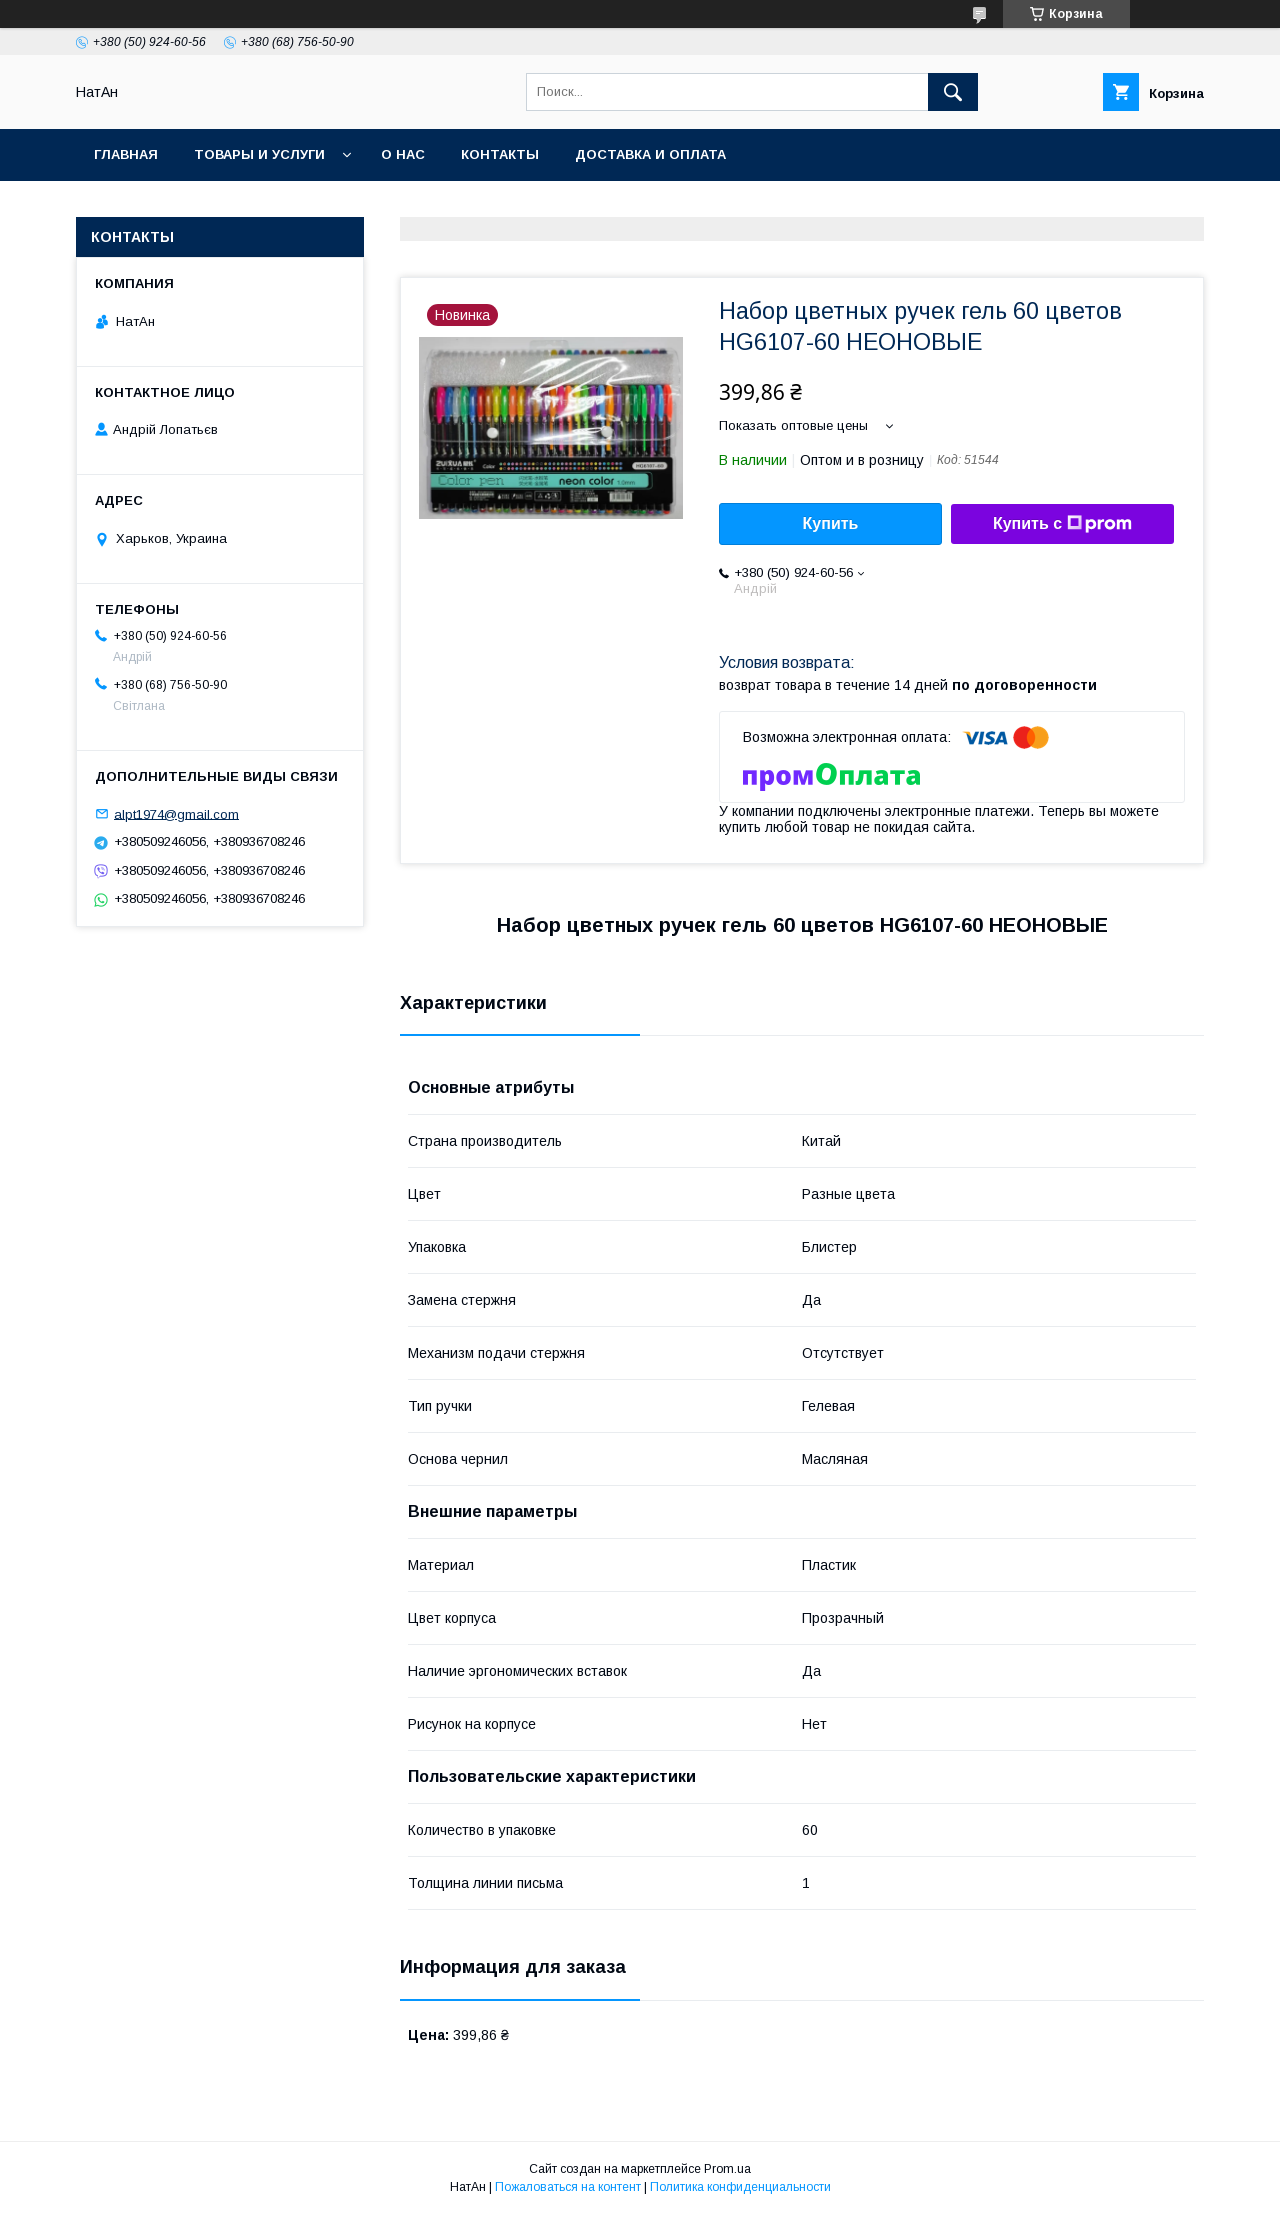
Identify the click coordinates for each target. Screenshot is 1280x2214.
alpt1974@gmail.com (176, 813)
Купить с (1062, 524)
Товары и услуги (259, 154)
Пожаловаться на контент (568, 2187)
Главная (126, 154)
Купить (831, 523)
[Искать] (953, 92)
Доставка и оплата (650, 154)
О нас (403, 154)
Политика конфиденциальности (740, 2187)
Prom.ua (727, 2169)
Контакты (500, 154)
